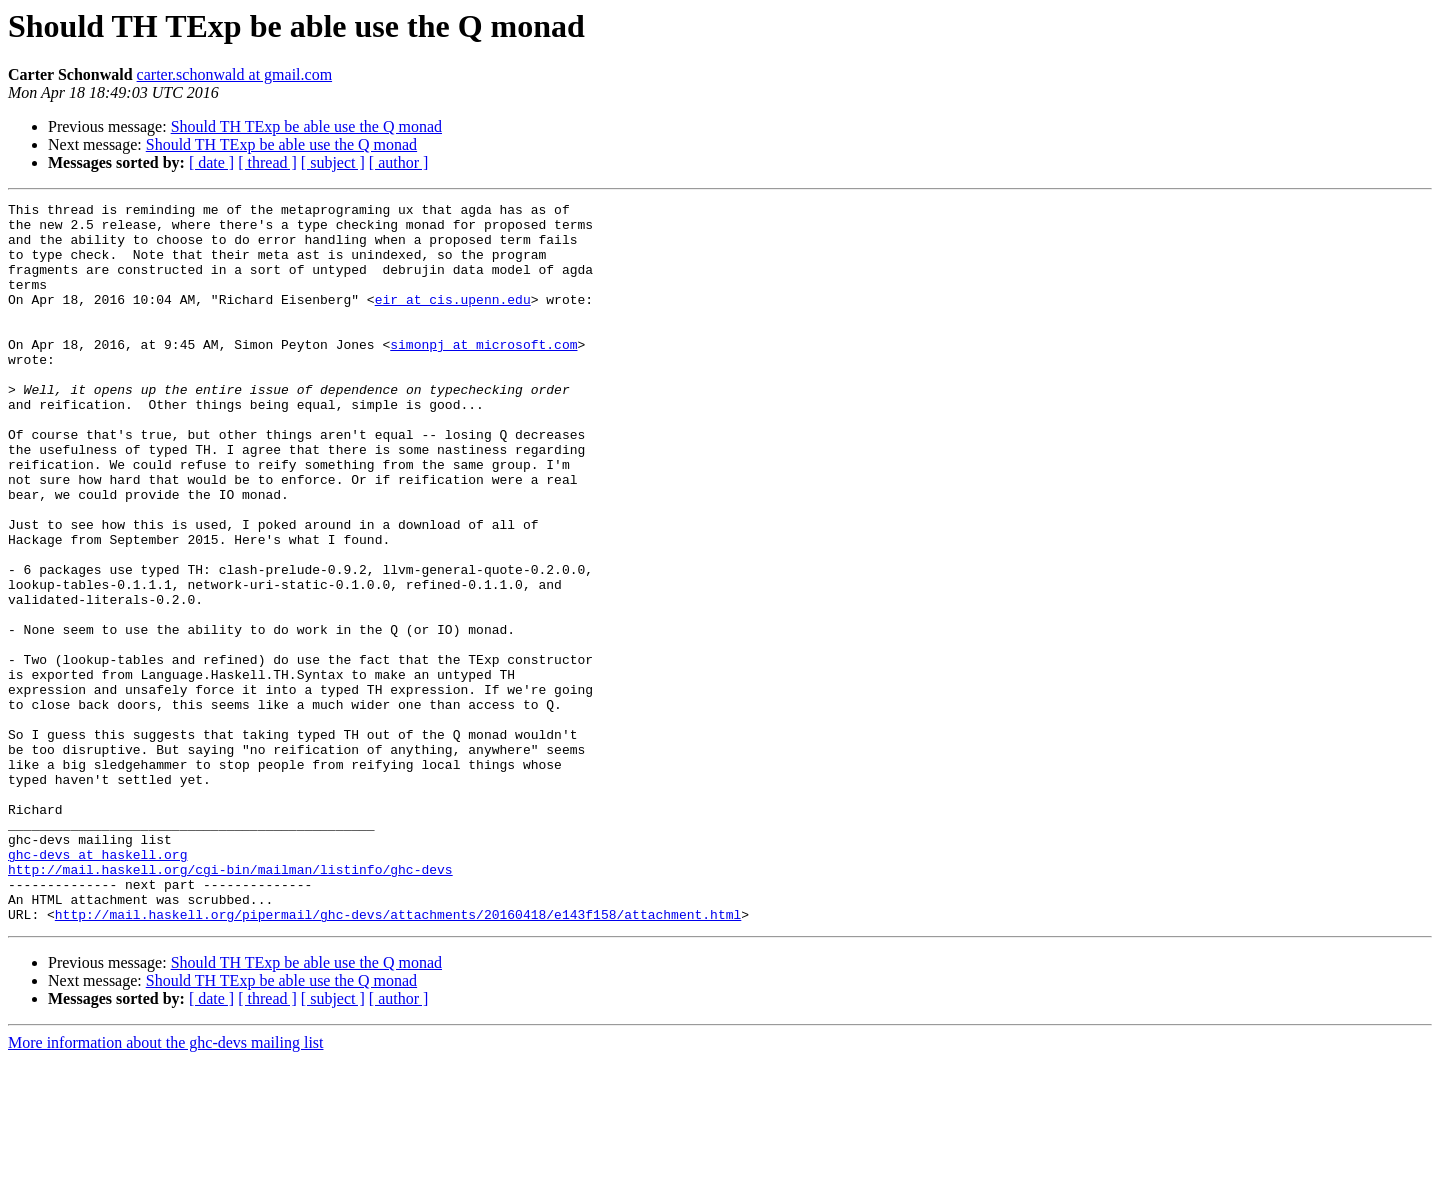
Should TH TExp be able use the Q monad (306, 126)
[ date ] (211, 162)
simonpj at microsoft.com (483, 374)
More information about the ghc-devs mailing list (166, 1186)
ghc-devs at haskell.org (97, 986)
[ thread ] (267, 162)
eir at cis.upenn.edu (453, 320)
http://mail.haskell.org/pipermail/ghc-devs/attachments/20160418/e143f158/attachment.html (398, 1058)
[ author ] (399, 162)
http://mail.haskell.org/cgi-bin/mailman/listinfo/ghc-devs (230, 1004)
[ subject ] (333, 162)
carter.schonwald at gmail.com (234, 74)
